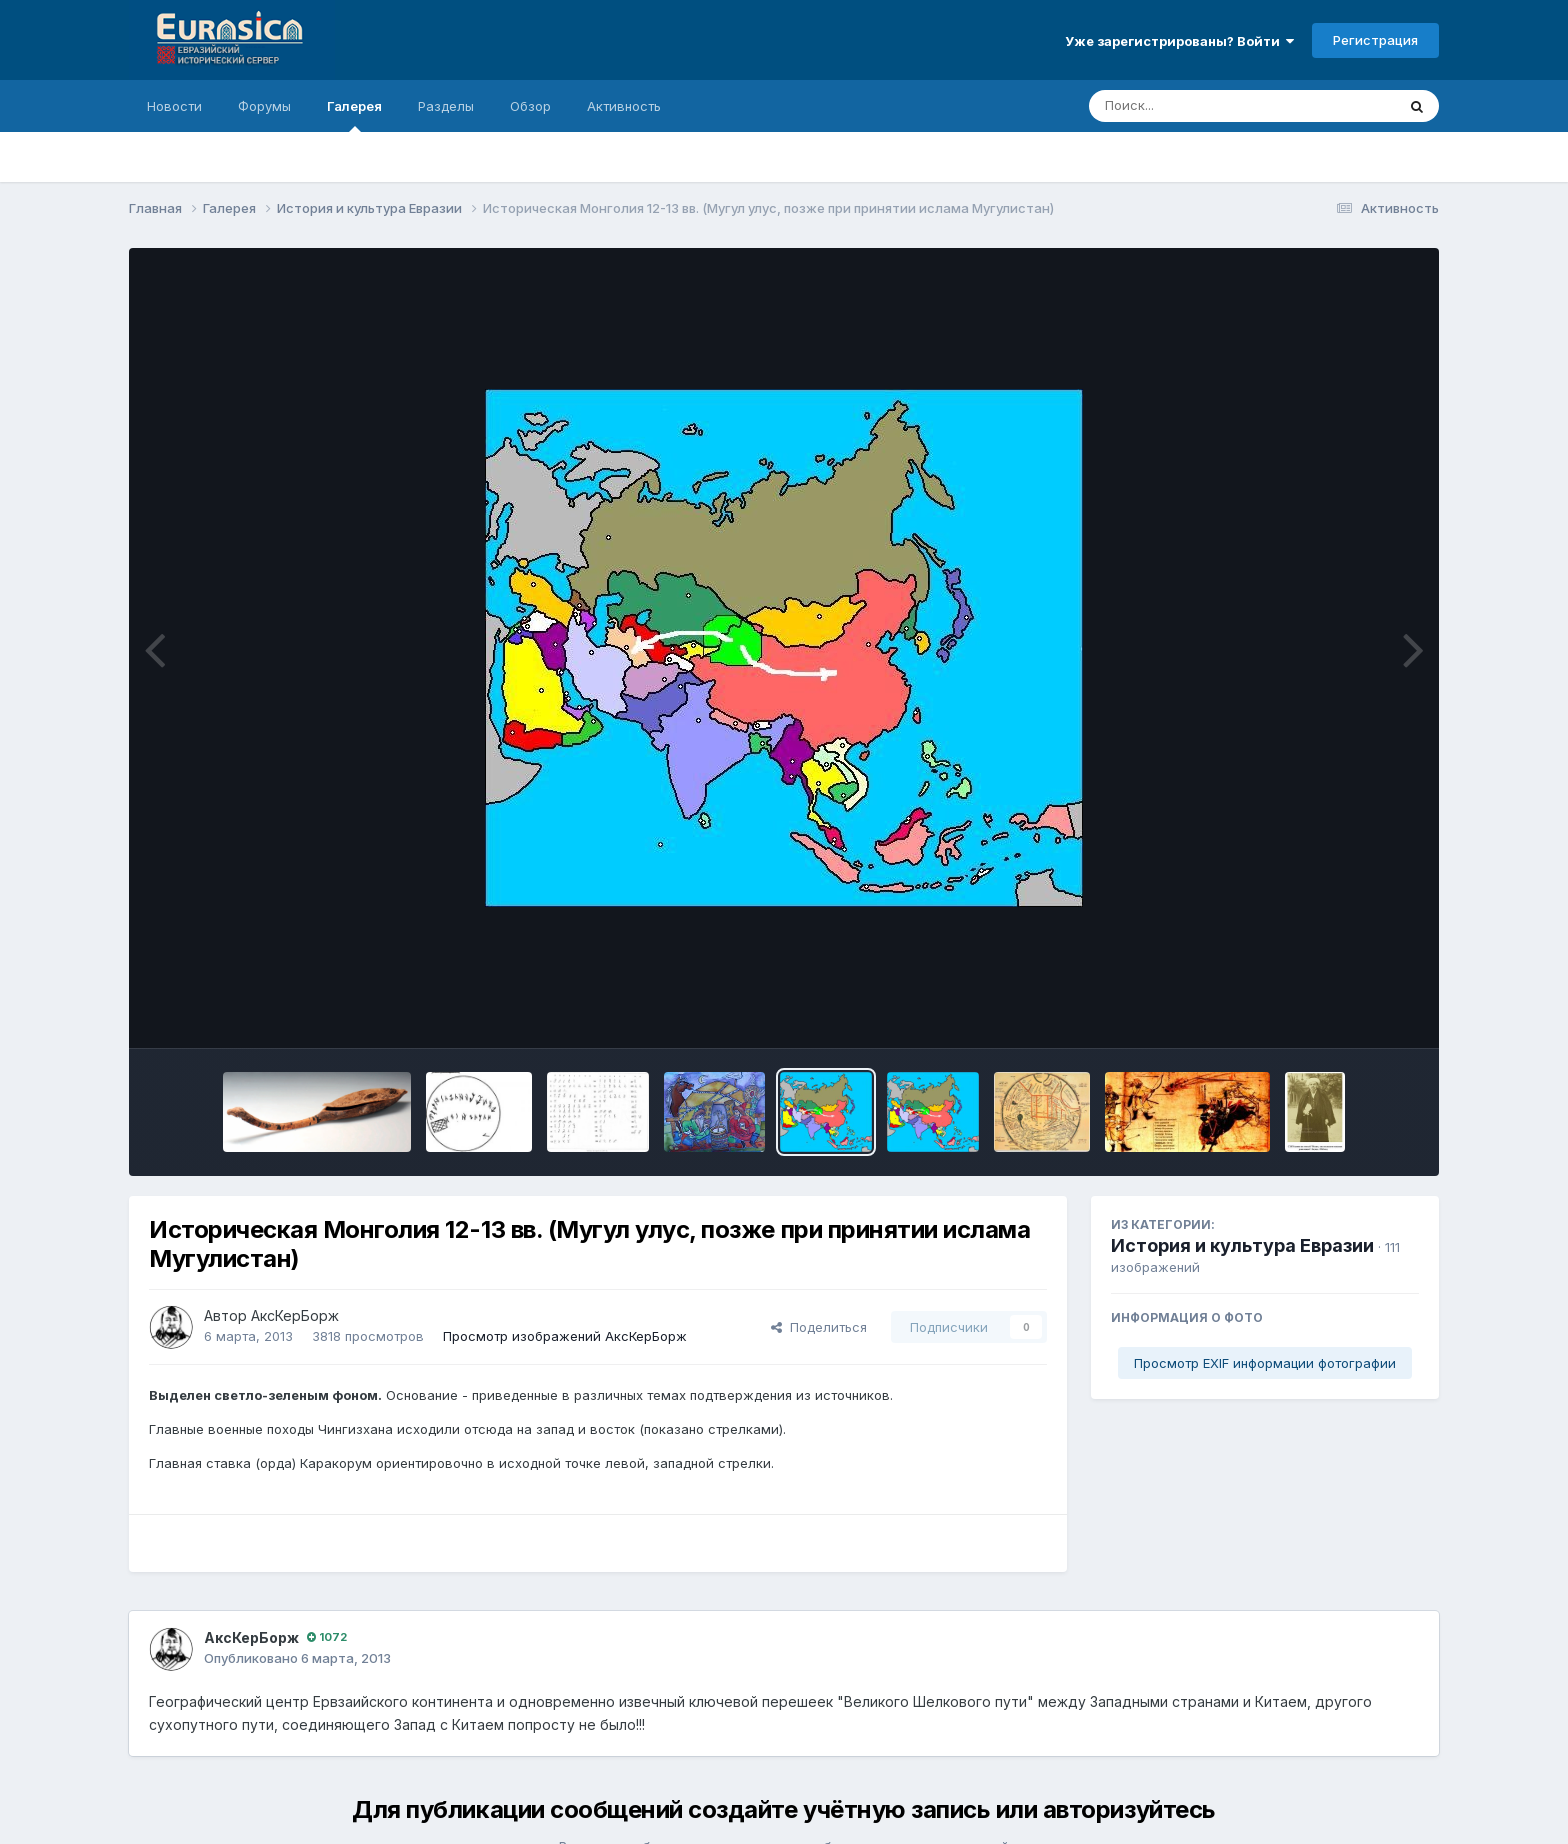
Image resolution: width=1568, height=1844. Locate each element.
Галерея (354, 115)
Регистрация (1375, 40)
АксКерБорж (295, 1315)
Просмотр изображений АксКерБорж (565, 1336)
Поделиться (819, 1327)
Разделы (446, 106)
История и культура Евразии (1242, 1245)
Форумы (264, 106)
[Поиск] (1204, 106)
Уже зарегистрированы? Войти (1179, 41)
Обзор (530, 106)
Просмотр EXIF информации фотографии (1265, 1363)
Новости (174, 106)
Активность (624, 106)
